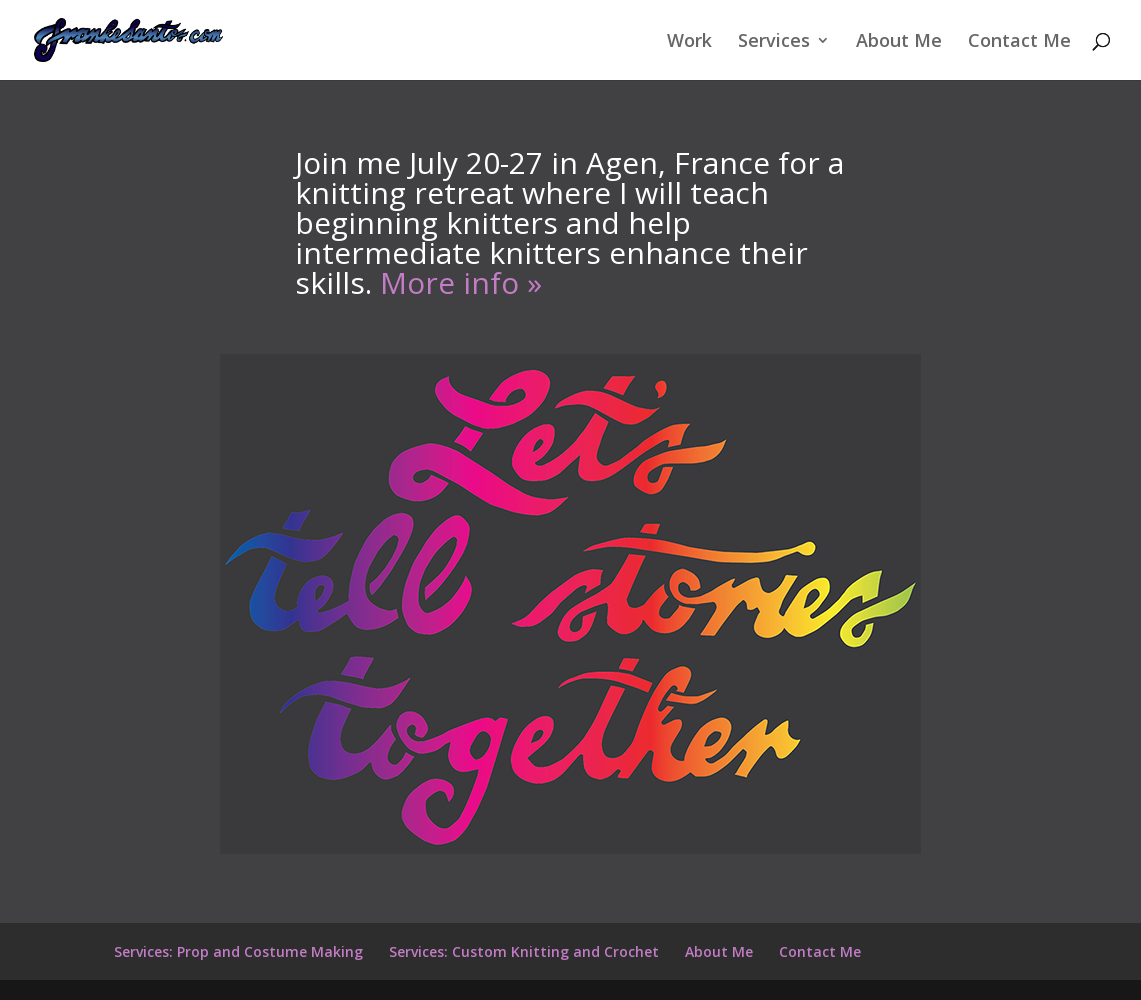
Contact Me (1019, 42)
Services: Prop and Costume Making (238, 951)
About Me (899, 42)
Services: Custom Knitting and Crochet (524, 951)
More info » (461, 282)
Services (774, 42)
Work (689, 42)
